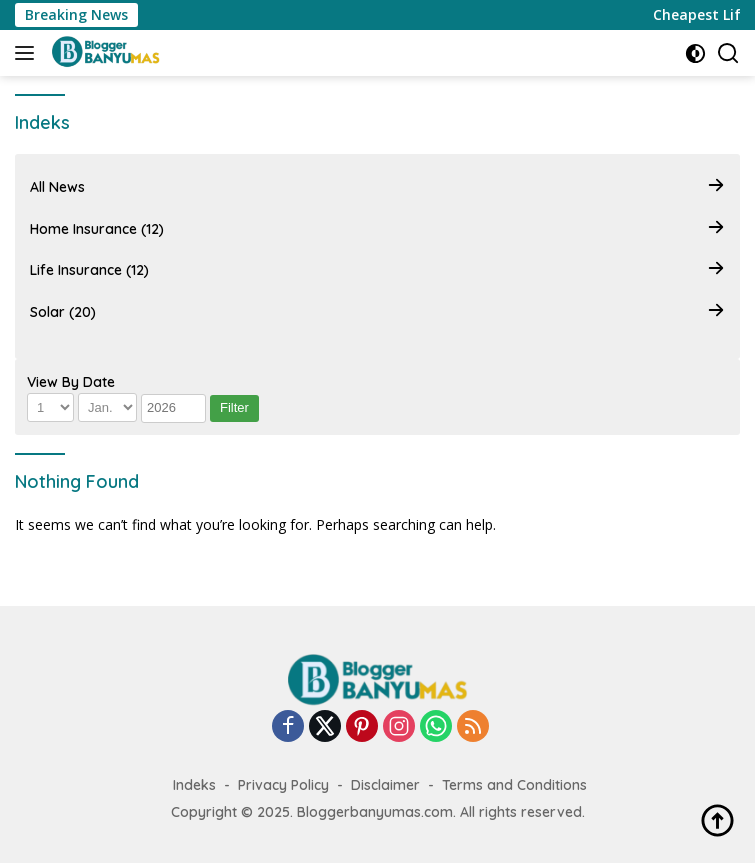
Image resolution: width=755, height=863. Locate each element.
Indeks (194, 785)
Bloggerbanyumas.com (375, 812)
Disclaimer (385, 785)
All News (377, 187)
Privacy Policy (283, 785)
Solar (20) (377, 312)
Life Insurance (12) (377, 270)
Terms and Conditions (514, 785)
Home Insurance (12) (377, 229)
